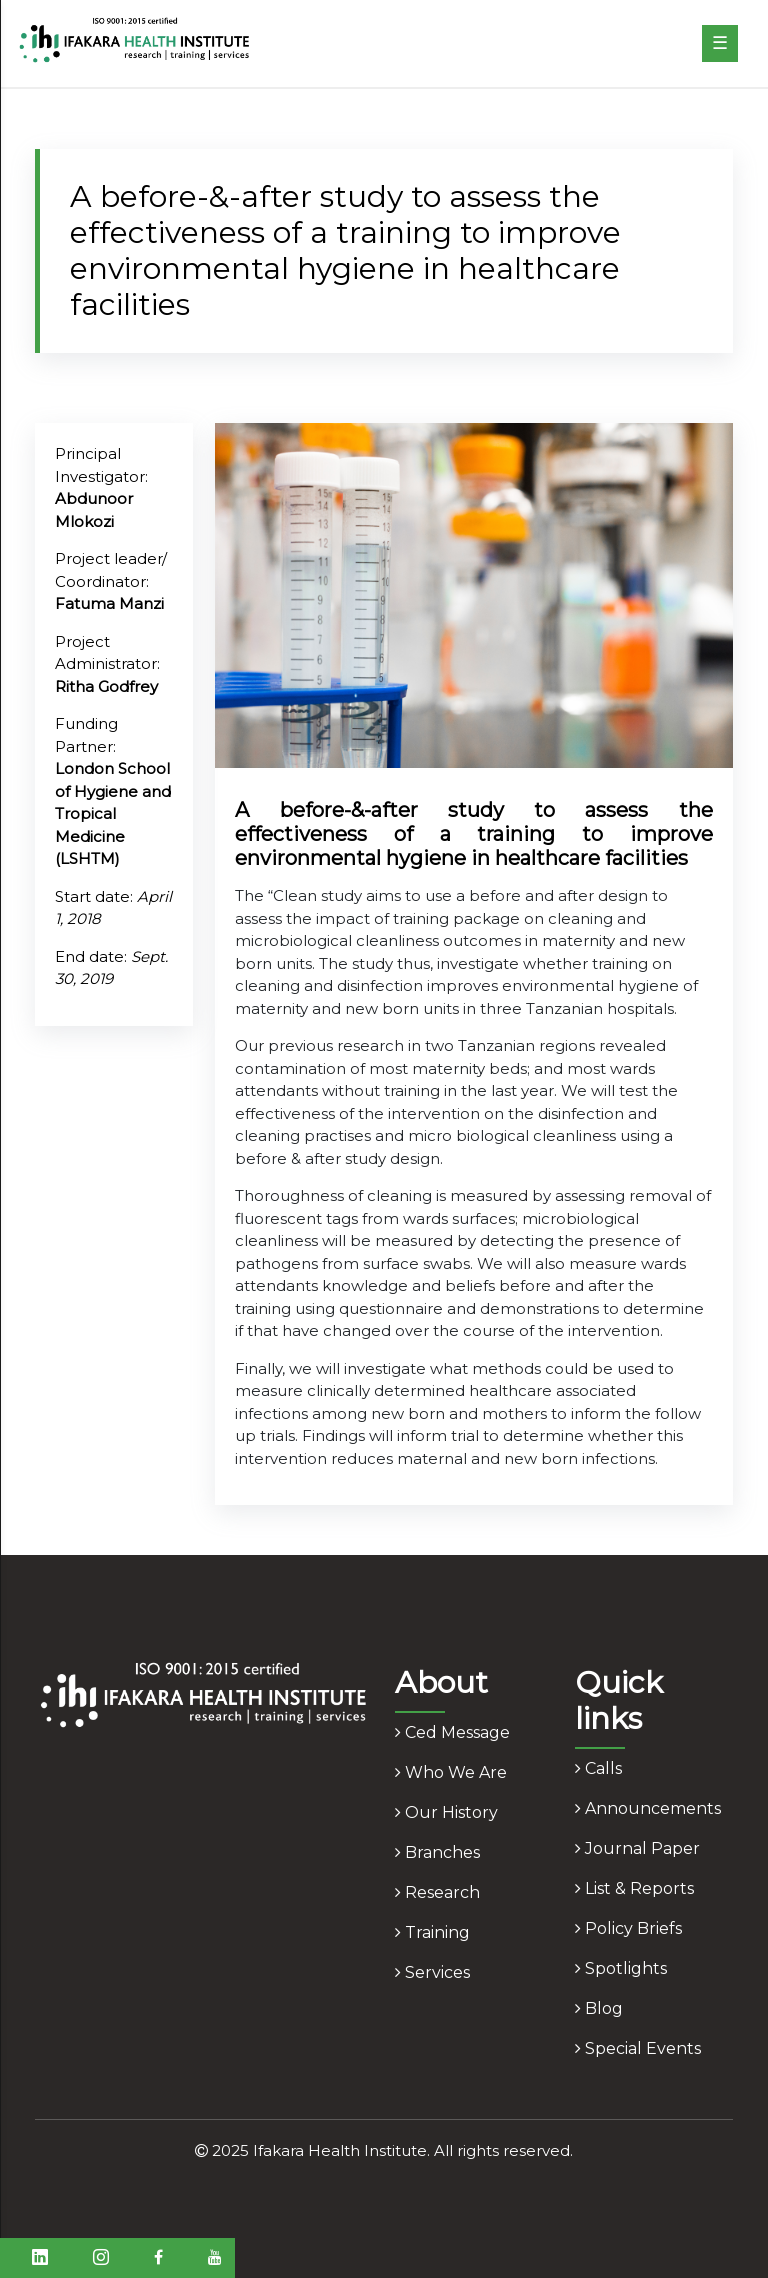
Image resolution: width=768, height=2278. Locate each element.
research (437, 1892)
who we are (451, 1772)
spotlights (621, 1968)
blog (599, 2008)
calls (598, 1768)
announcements (648, 1808)
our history (446, 1812)
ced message (452, 1732)
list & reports (634, 1888)
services (432, 1972)
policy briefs (628, 1928)
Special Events (638, 2048)
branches (437, 1852)
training (432, 1932)
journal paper (637, 1848)
